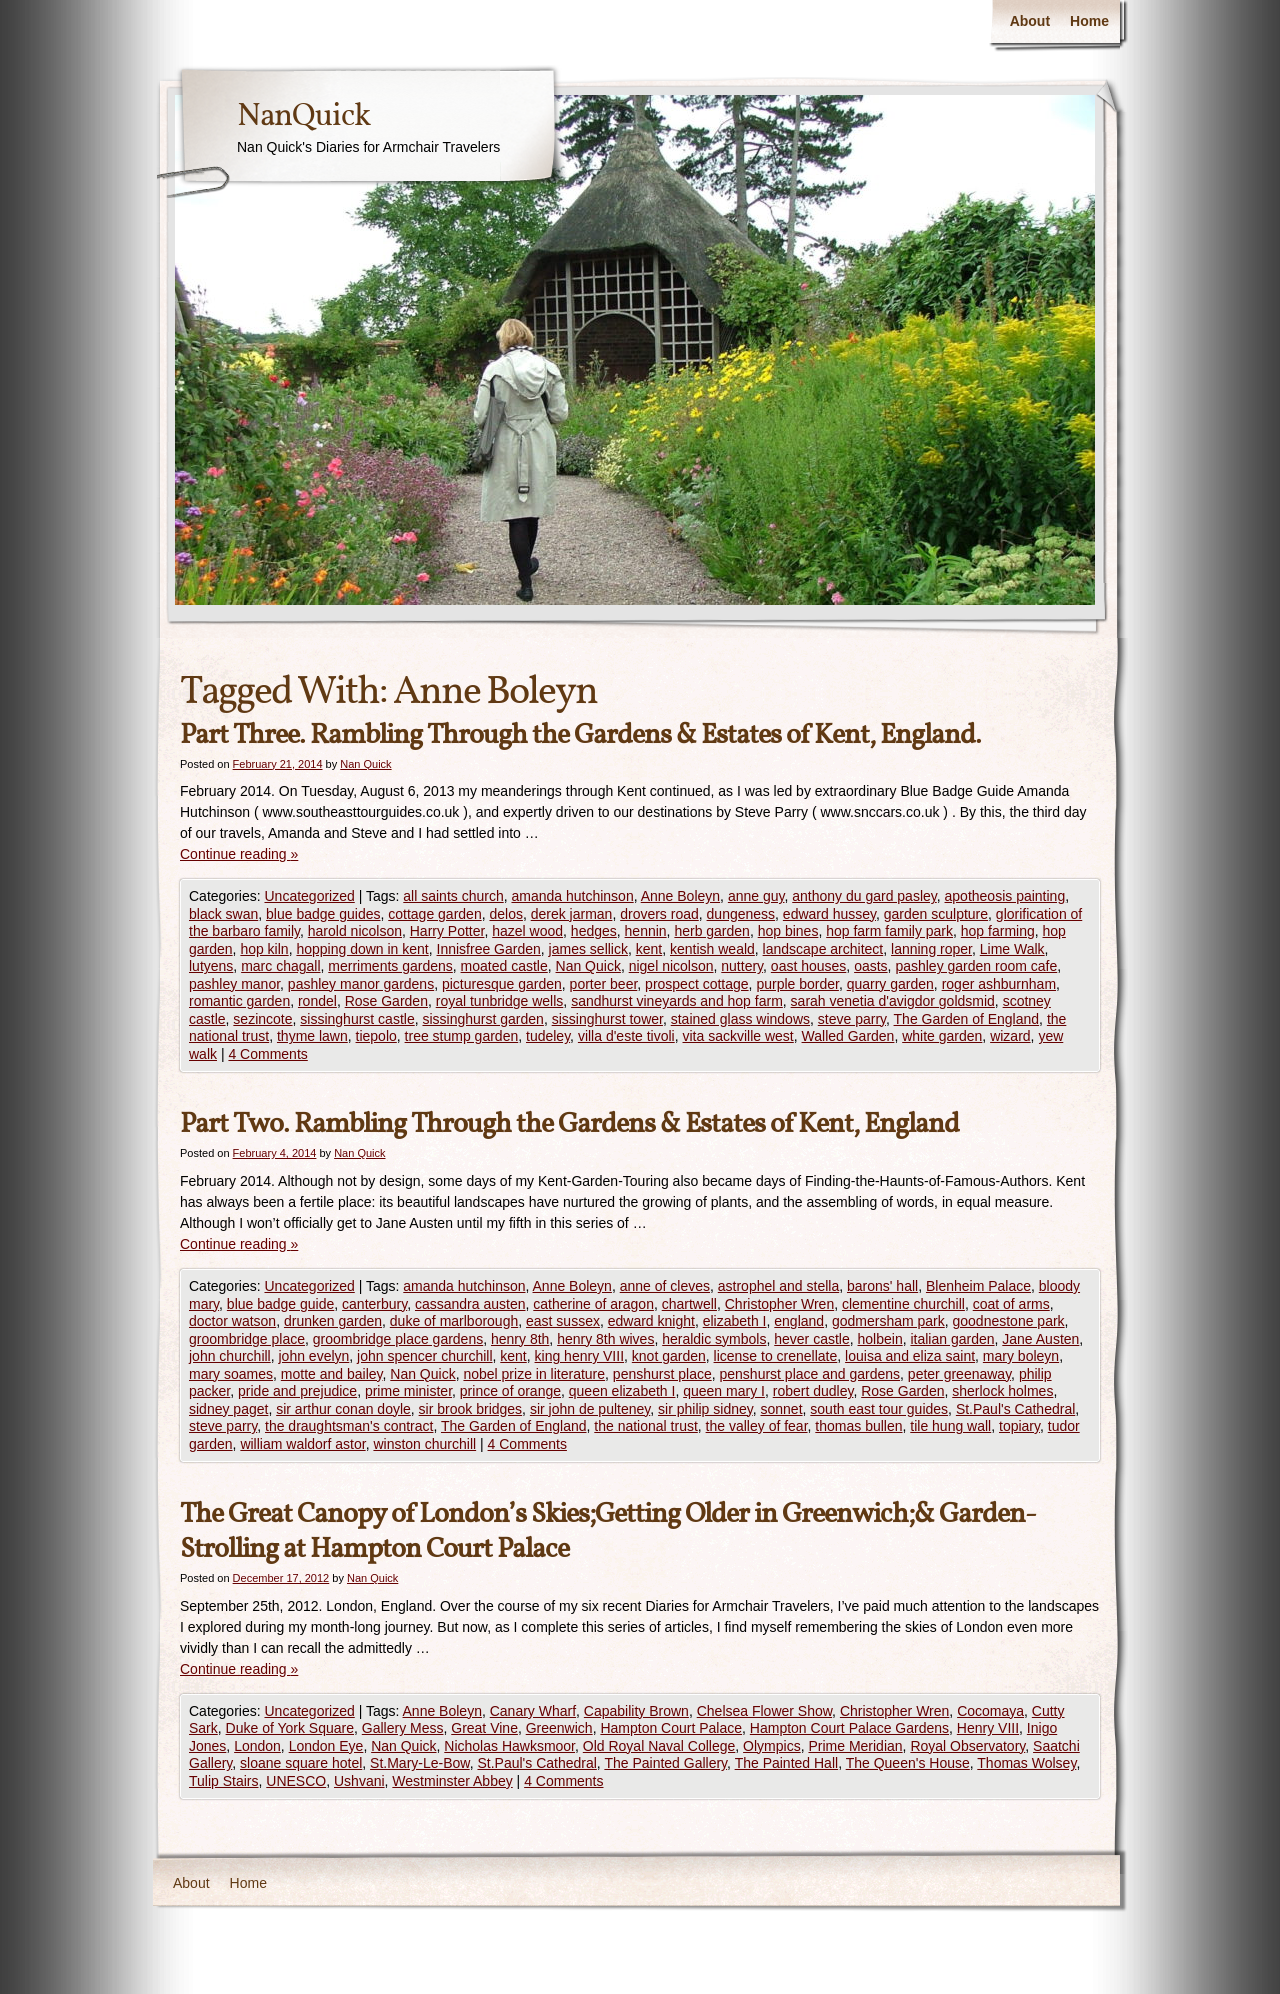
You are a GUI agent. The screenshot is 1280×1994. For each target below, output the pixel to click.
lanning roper (931, 949)
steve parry (852, 1019)
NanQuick (303, 117)
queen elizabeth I (622, 1391)
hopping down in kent (362, 949)
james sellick (588, 949)
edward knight (651, 1321)
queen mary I (724, 1391)
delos (505, 914)
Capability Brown (636, 1711)
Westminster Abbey (452, 1781)
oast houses (809, 966)
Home (1089, 21)
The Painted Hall (787, 1763)
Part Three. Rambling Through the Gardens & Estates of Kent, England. (580, 735)
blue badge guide (280, 1304)
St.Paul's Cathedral (1015, 1409)
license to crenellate (776, 1356)
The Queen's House (908, 1763)
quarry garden (890, 984)
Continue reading (239, 854)
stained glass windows (740, 1019)
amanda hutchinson (572, 896)
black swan (223, 914)
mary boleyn (1021, 1356)
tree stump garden (462, 1036)
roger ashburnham (999, 984)
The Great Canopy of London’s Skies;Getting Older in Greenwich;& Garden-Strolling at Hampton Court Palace (608, 1532)
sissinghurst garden (482, 1019)
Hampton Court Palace (671, 1728)
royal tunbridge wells (500, 1001)
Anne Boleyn (680, 896)
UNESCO (296, 1781)
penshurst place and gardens (809, 1374)
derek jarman (572, 914)
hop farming (998, 931)
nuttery (742, 966)
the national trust (646, 1426)
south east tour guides (879, 1409)
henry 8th (520, 1339)
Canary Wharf (533, 1711)
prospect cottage (697, 984)
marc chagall (280, 966)
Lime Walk (1012, 949)
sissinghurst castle (357, 1019)
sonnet (782, 1409)
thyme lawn (312, 1036)
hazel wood (527, 931)
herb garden (712, 931)
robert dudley (813, 1391)
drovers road (659, 914)
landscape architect (823, 949)
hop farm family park (889, 931)
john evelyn (314, 1356)
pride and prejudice (297, 1391)
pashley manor (234, 984)
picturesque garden (502, 984)
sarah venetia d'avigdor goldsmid (893, 1001)
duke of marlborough (454, 1321)
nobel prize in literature (534, 1374)
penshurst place (662, 1374)
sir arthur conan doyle (343, 1409)
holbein (880, 1339)
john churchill (230, 1356)
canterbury (374, 1304)
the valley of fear (757, 1426)
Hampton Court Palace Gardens (849, 1728)
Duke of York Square (290, 1728)
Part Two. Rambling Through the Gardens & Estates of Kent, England (569, 1124)
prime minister (408, 1391)
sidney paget (228, 1409)
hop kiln (264, 949)
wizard (1010, 1036)
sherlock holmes (1002, 1391)
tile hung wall (950, 1426)
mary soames (231, 1374)
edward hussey (829, 914)
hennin (646, 931)
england (799, 1321)
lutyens (211, 966)
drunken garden (333, 1321)
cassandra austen (470, 1304)
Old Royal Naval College (659, 1746)
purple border (797, 984)
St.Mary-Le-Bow (420, 1763)
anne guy (756, 896)
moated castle (504, 966)
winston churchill (424, 1444)
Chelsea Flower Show (764, 1711)
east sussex (563, 1321)
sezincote (262, 1019)
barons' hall (882, 1286)
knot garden (669, 1356)
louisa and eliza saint (910, 1356)
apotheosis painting (1005, 896)
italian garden (952, 1339)
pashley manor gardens (361, 984)
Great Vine (484, 1728)
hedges (594, 931)
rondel (317, 1001)
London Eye (326, 1746)
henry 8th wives (605, 1339)
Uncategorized (309, 896)
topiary (1019, 1426)
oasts (870, 966)
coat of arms (1011, 1304)
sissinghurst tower (607, 1019)
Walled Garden (848, 1036)
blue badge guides (323, 914)
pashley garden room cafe (976, 966)
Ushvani (359, 1781)
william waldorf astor (302, 1444)
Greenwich (559, 1728)
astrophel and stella (778, 1286)
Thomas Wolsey (1026, 1763)
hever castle (811, 1339)
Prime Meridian (855, 1746)
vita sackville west (738, 1036)
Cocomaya (990, 1711)
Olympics (772, 1746)
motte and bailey (332, 1374)
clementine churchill (903, 1304)
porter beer (604, 984)
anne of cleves (665, 1286)
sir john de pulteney (590, 1409)
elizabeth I (735, 1321)
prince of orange (510, 1391)
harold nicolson (355, 931)
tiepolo (376, 1036)
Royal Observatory (967, 1746)
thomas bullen (858, 1426)
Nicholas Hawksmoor (509, 1746)
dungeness (741, 914)
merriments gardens (390, 966)
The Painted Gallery (665, 1763)
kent (649, 949)
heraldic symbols (714, 1339)
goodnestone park (1009, 1321)
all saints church (453, 896)
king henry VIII (580, 1356)
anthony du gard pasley (864, 896)
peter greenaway (959, 1374)
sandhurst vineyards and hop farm (677, 1001)
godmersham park (888, 1321)
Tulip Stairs (224, 1781)
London (257, 1746)
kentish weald (712, 949)
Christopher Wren (779, 1304)
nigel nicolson (671, 966)
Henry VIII (988, 1728)
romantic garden (239, 1001)
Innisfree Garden (489, 949)
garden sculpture (936, 914)
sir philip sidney (705, 1409)
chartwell (689, 1304)
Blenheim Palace (978, 1286)
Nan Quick (365, 764)
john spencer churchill (424, 1356)
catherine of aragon (593, 1304)
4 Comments (267, 1054)
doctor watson (232, 1321)
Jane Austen (1040, 1339)
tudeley (548, 1036)
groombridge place (247, 1339)
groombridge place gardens (398, 1339)
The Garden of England (967, 1019)
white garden (942, 1036)
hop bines (788, 931)
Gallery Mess (403, 1728)
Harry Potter (447, 931)
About (1030, 21)
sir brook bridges (471, 1409)
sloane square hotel (301, 1763)
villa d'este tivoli (626, 1036)
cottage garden (434, 914)
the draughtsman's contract (349, 1426)
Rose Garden (386, 1001)
